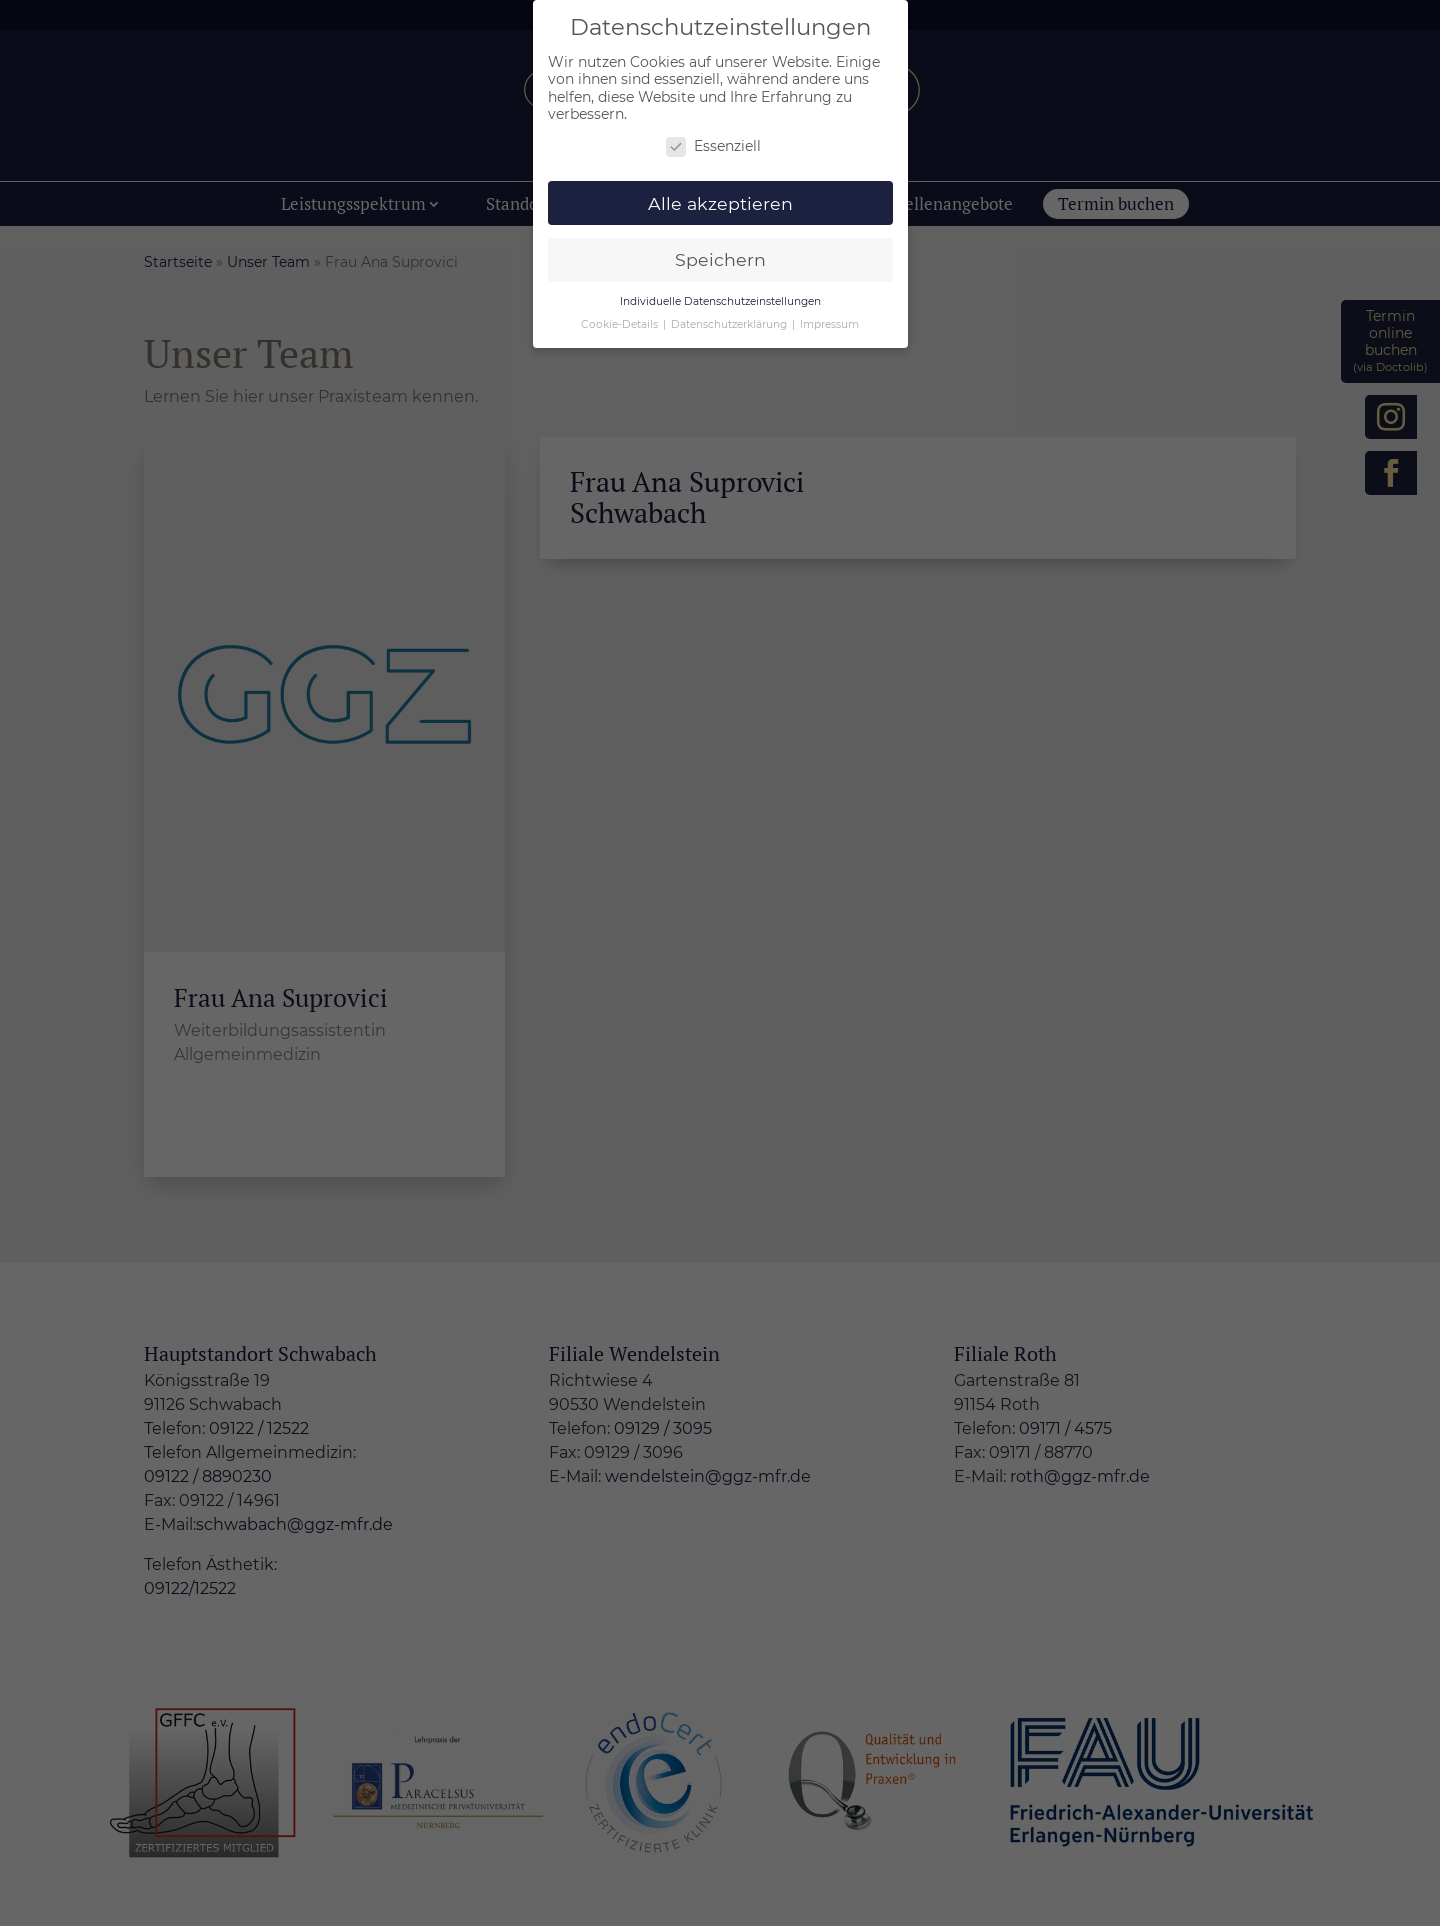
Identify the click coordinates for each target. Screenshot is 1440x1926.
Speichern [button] (720, 259)
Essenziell (713, 146)
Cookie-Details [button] (621, 324)
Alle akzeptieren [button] (720, 203)
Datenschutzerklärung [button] (730, 324)
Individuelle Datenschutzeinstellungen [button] (720, 301)
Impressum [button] (829, 324)
